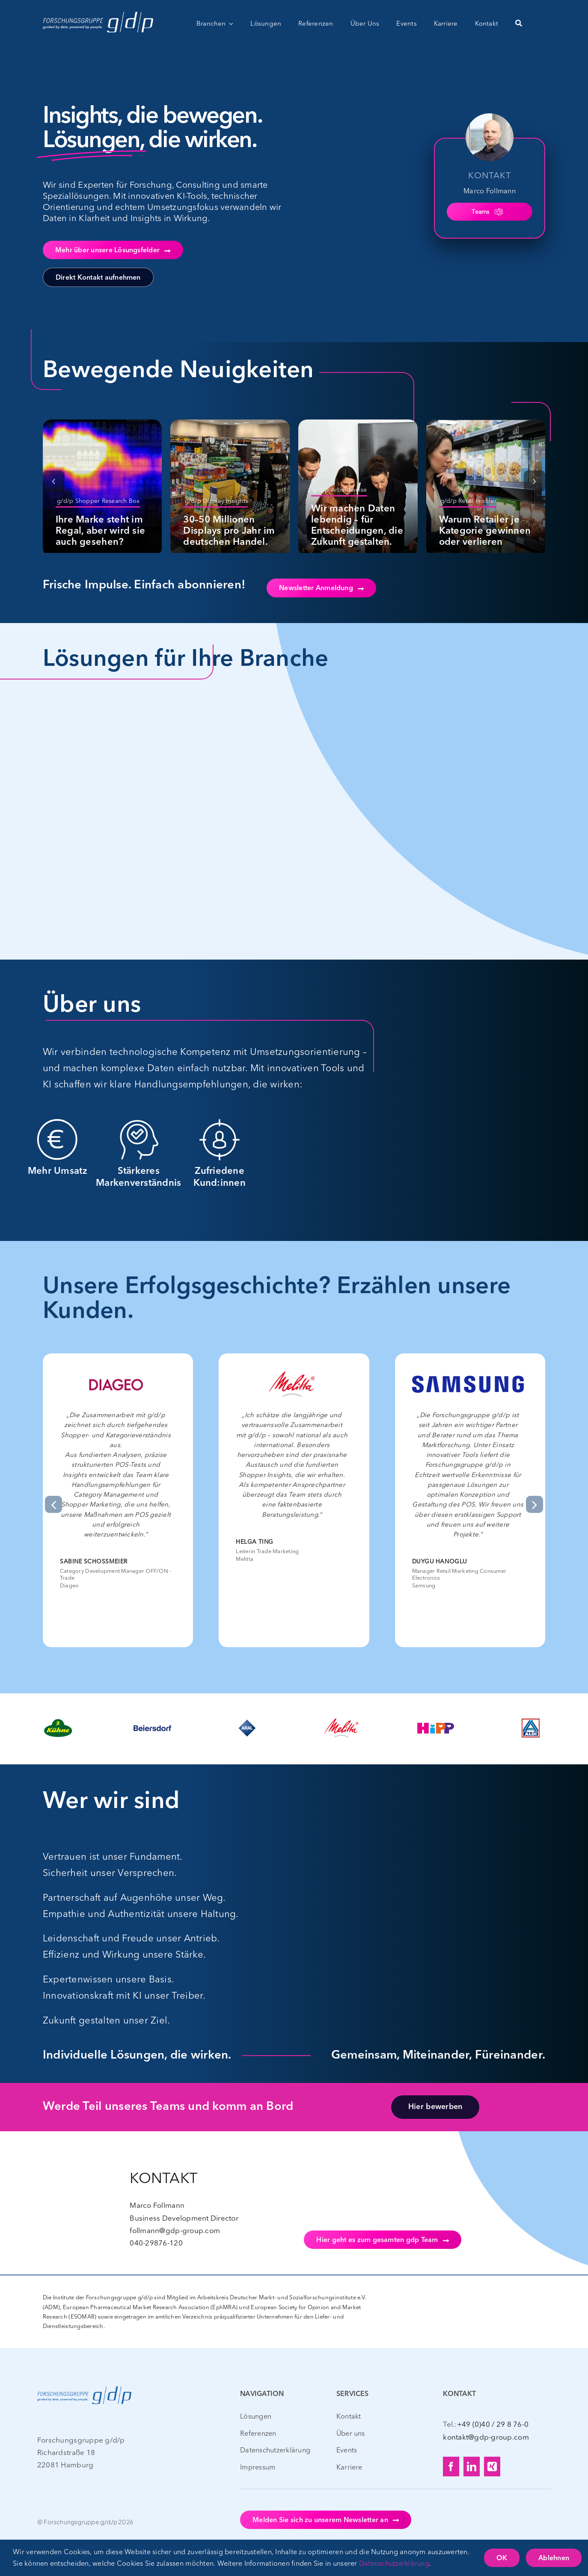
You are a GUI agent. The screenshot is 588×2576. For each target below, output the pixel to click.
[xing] (492, 2466)
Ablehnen (553, 2558)
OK (501, 2558)
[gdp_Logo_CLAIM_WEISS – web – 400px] (98, 12)
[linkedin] (471, 2466)
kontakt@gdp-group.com (486, 2436)
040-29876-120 (156, 2242)
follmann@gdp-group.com (175, 2230)
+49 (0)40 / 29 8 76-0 (493, 2423)
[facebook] (451, 2466)
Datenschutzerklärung (394, 2563)
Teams (487, 211)
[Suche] (518, 23)
